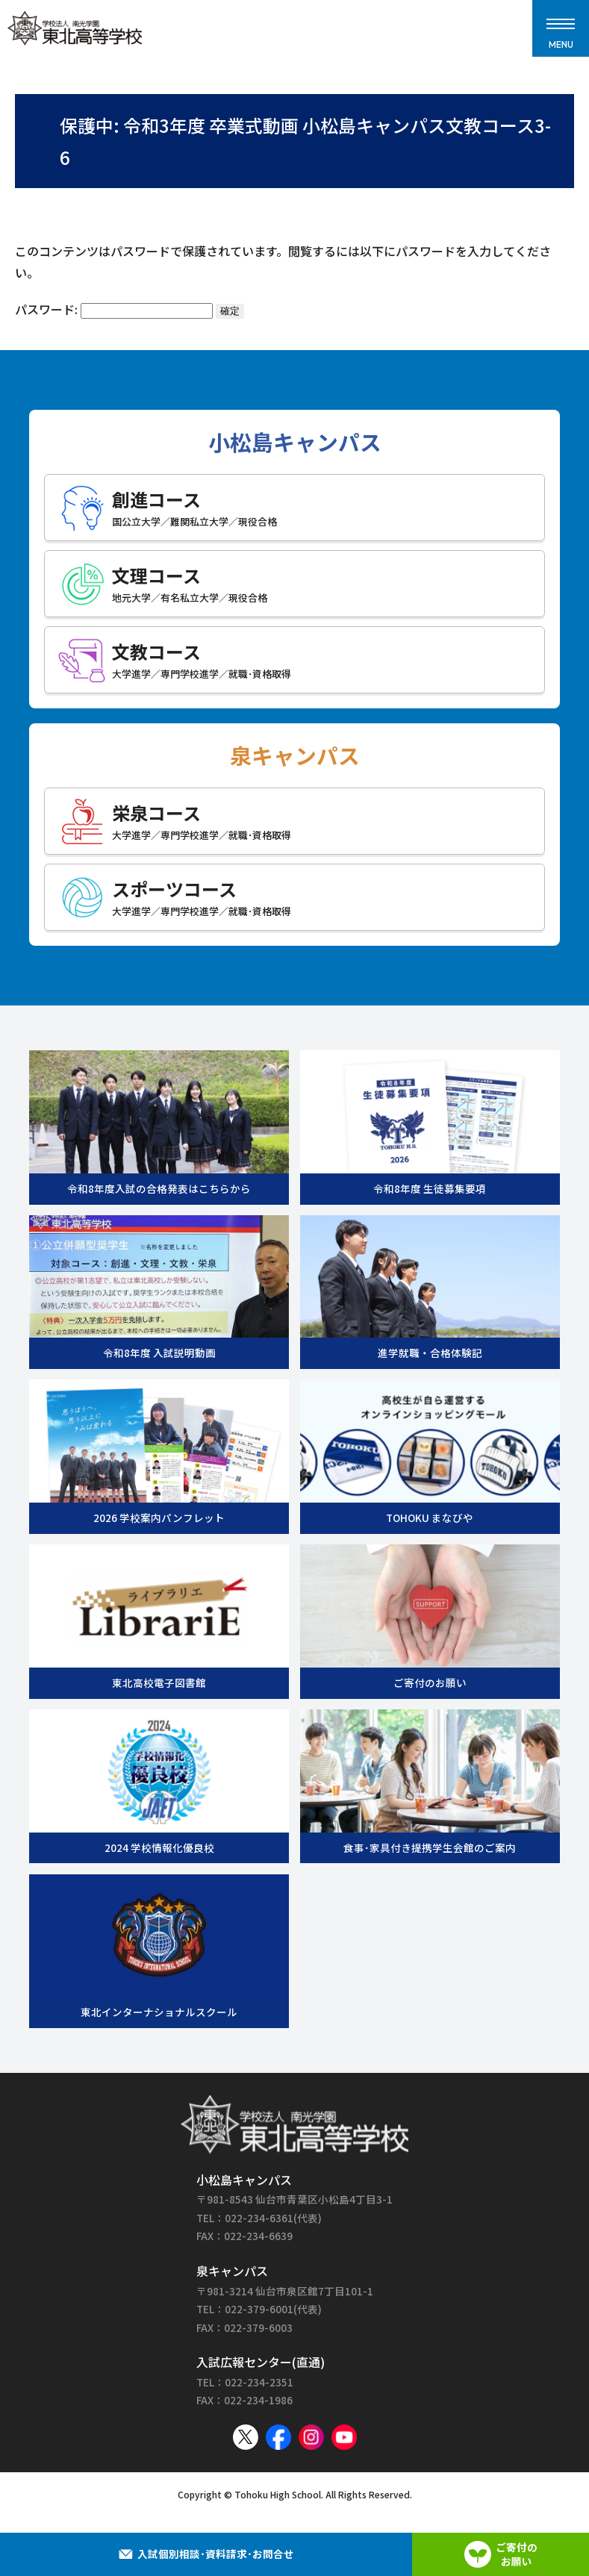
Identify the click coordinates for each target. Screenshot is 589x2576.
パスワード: (114, 309)
